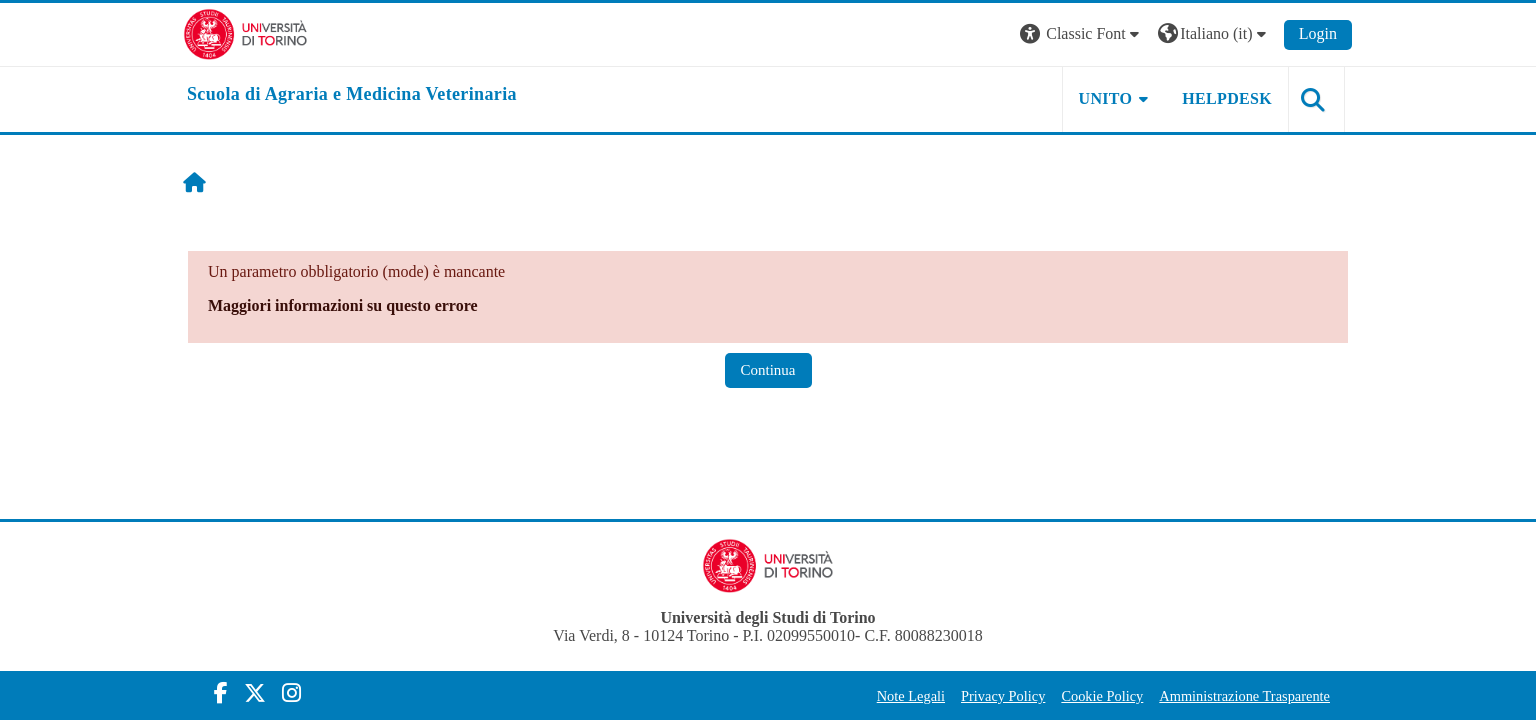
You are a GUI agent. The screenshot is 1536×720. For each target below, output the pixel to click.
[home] (352, 95)
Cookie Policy (1102, 696)
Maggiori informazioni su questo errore (343, 305)
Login (1318, 33)
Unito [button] (1106, 98)
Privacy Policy (1003, 696)
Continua (768, 370)
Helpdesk (1227, 98)
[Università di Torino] (245, 32)
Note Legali (911, 696)
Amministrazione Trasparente (1244, 696)
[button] (1082, 34)
